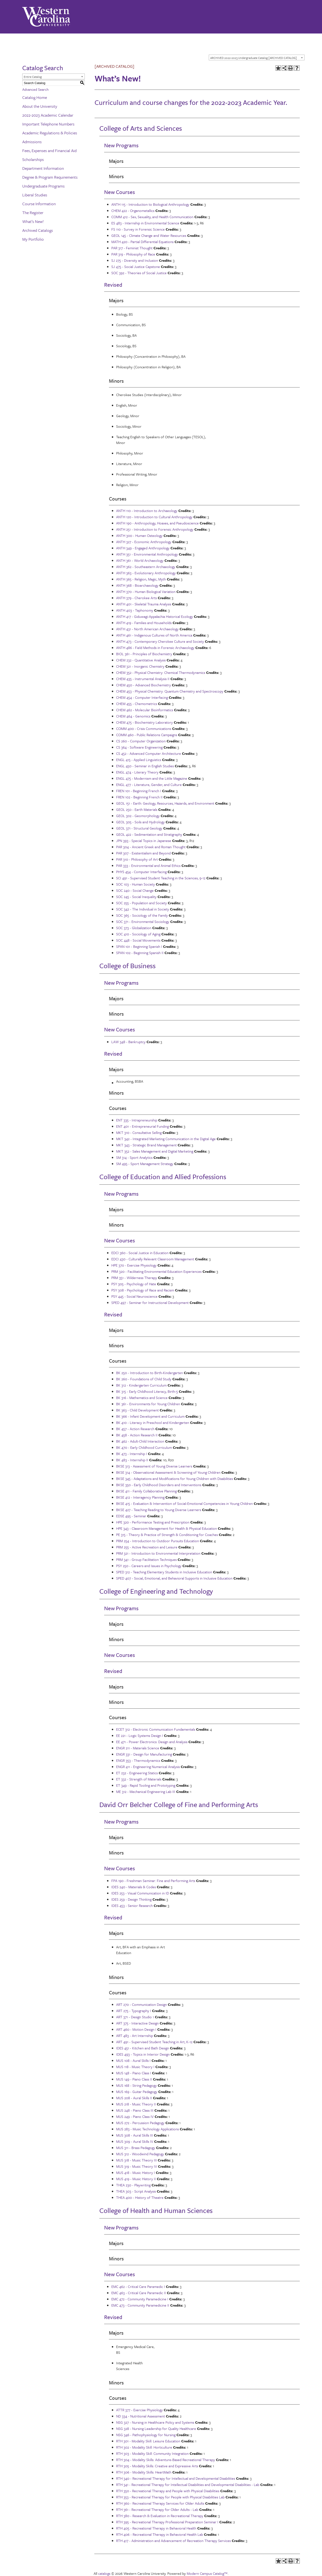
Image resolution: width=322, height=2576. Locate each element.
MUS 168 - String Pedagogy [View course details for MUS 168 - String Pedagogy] (136, 2085)
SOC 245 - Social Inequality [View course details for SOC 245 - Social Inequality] (136, 896)
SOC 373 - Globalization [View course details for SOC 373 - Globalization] (133, 927)
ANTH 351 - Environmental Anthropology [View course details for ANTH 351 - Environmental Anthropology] (147, 554)
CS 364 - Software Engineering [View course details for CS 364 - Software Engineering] (139, 747)
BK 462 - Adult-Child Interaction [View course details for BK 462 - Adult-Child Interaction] (140, 1441)
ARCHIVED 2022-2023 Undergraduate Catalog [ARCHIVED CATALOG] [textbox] (253, 58)
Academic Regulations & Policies (49, 133)
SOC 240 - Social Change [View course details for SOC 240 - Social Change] (135, 890)
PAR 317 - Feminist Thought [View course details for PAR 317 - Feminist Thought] (132, 247)
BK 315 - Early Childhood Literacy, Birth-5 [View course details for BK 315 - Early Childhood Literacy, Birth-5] (147, 1391)
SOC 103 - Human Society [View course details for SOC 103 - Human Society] (135, 884)
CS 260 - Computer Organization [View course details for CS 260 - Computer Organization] (141, 741)
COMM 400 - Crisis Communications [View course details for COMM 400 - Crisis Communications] (143, 728)
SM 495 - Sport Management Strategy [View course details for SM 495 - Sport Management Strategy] (144, 1163)
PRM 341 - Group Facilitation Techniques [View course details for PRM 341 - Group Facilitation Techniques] (146, 1559)
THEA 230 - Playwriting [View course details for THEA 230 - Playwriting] (133, 2185)
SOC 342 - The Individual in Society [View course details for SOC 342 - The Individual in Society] (142, 909)
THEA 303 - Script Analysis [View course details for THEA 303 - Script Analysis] (136, 2191)
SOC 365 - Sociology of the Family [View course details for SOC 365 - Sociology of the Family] (142, 915)
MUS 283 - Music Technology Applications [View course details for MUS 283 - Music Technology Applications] (147, 2129)
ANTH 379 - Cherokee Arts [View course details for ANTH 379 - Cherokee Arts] (136, 597)
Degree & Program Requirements (50, 177)
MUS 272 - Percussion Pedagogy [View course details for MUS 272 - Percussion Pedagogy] (140, 2122)
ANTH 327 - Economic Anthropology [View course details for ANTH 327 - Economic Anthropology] (143, 541)
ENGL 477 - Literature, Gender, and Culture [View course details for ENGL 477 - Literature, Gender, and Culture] (149, 784)
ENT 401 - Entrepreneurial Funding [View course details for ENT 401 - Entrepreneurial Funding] (142, 1126)
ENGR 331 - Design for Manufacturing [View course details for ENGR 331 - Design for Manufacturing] (144, 1754)
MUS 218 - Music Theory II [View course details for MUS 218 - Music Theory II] (136, 2104)
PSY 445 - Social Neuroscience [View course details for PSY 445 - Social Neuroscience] (134, 1296)
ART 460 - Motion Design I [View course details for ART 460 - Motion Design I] (136, 2029)
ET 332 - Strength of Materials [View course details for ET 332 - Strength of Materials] (138, 1779)
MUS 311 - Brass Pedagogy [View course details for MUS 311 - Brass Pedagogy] (135, 2147)
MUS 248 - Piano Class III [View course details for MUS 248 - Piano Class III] (134, 2110)
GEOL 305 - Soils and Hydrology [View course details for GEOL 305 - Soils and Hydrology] (140, 822)
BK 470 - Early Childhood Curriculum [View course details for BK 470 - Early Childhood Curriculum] (144, 1447)
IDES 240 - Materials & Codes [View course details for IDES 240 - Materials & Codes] (133, 1886)
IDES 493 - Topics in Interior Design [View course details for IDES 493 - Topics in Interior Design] (143, 2054)
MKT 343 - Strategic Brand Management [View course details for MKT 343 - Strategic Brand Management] (146, 1145)
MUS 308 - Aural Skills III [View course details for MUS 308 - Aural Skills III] (134, 2135)
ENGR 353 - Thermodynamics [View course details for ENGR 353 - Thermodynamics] (138, 1760)
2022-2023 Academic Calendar (47, 115)
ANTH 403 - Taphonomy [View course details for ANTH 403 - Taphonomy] (134, 610)
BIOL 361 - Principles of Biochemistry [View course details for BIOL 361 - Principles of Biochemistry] (144, 653)
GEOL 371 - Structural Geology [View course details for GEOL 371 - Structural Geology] (139, 828)
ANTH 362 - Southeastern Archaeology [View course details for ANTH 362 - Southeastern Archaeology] (145, 566)
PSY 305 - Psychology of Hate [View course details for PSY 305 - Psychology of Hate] (133, 1283)
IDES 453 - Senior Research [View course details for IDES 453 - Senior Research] (132, 1905)
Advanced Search (35, 89)
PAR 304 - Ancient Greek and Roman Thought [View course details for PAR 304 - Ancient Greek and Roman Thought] (151, 846)
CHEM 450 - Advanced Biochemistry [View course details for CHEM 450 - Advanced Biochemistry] (143, 685)
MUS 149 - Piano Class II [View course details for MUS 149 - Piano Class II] (134, 2079)
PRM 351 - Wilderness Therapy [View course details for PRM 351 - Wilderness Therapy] (134, 1277)
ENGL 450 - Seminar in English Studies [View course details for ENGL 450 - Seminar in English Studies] (145, 765)
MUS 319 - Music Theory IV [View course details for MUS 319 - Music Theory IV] (136, 2166)
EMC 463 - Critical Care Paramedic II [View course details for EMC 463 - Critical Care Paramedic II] (138, 2292)
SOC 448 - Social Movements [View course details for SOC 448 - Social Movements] (138, 940)
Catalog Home (34, 97)
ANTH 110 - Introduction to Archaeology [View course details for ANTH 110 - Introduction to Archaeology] (146, 510)
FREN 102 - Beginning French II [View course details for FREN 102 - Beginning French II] (139, 797)
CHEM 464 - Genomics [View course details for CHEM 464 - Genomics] (133, 716)
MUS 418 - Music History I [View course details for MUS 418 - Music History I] (135, 2172)
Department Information (43, 168)
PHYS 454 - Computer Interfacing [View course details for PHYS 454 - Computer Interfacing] (141, 871)
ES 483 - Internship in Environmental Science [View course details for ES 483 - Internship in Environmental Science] (145, 223)
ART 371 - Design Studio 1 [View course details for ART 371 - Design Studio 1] (135, 2016)
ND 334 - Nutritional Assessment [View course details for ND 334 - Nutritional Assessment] (140, 2416)
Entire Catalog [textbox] (33, 76)
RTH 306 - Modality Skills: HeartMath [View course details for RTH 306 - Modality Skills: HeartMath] (143, 2472)
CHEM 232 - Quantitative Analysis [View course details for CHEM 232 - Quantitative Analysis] (141, 660)
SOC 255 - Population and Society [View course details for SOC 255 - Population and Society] (141, 902)
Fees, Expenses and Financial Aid (49, 151)
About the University (39, 106)
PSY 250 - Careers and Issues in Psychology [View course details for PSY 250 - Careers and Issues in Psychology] (148, 1565)
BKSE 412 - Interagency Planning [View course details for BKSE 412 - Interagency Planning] (140, 1497)
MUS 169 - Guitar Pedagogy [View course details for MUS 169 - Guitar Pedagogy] (136, 2091)
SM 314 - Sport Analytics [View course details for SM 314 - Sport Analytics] (134, 1157)
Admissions (32, 142)
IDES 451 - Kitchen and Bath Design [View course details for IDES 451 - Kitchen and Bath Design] (142, 2048)
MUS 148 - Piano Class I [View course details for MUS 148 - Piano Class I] (133, 2073)
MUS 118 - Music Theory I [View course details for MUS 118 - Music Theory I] (135, 2066)
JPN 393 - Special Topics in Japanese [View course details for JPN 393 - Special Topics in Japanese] (143, 840)
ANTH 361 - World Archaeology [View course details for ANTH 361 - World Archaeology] (140, 560)
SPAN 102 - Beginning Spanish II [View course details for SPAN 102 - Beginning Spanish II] (140, 952)
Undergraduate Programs (43, 186)
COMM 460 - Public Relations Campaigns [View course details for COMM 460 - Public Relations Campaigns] (146, 734)
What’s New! (33, 221)
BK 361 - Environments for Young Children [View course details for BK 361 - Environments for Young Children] (148, 1403)
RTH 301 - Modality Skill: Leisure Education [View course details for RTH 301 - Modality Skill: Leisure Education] (148, 2441)
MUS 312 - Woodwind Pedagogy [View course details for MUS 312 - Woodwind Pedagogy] (140, 2153)
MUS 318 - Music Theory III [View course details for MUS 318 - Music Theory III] (136, 2160)
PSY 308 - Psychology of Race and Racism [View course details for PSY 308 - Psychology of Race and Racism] (142, 1290)
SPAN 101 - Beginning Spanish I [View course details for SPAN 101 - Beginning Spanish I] (139, 946)
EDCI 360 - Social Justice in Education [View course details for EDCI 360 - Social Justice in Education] (140, 1252)
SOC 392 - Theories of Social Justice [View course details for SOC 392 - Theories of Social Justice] (139, 272)
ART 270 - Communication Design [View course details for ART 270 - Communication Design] (141, 2004)
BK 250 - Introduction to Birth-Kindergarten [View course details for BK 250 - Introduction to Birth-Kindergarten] (149, 1372)
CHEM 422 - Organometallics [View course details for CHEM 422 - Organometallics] (132, 210)
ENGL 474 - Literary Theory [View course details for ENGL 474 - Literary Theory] (137, 772)
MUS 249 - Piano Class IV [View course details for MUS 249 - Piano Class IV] (135, 2116)
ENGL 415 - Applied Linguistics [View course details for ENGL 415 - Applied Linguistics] (138, 759)
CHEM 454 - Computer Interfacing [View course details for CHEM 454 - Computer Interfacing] (142, 697)
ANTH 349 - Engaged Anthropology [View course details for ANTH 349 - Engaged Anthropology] (142, 548)
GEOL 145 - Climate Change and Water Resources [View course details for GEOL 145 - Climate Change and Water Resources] (148, 235)
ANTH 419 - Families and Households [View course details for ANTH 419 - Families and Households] (144, 622)
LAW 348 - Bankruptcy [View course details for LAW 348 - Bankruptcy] (128, 1041)
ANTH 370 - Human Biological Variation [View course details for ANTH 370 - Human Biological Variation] (145, 591)
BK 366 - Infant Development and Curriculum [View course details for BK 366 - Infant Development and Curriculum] (150, 1416)
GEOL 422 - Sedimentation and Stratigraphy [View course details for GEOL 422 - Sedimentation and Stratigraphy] (149, 834)
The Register (32, 213)
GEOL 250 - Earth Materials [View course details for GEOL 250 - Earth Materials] (136, 809)
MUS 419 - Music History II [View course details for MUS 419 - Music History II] (136, 2178)
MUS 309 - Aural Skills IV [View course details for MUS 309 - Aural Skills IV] (134, 2141)
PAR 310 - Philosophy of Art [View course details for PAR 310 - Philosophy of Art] (137, 859)
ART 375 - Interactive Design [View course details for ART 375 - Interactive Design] (137, 2023)
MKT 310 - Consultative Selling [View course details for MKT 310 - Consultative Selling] (139, 1132)
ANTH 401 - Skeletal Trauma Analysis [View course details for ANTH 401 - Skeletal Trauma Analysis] (143, 604)
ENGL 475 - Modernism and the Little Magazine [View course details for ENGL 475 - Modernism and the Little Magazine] (151, 778)
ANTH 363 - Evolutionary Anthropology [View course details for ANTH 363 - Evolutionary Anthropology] (146, 572)
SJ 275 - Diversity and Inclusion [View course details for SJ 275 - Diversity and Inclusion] (134, 260)
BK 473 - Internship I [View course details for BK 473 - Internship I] (131, 1453)
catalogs (104, 2573)
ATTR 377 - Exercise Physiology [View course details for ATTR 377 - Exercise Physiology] (139, 2409)
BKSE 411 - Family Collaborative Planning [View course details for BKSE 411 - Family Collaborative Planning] (146, 1491)
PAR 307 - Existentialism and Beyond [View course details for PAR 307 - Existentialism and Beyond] (143, 853)
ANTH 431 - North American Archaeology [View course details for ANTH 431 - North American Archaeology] (147, 628)
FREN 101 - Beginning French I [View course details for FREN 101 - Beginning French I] (138, 790)
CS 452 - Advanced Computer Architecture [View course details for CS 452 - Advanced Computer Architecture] (148, 753)
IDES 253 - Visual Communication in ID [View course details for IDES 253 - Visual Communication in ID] (140, 1893)
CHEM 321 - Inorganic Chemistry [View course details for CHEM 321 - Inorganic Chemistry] (140, 666)
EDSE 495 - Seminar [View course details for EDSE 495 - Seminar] (131, 1515)
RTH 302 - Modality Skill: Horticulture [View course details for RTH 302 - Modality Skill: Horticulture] (144, 2447)
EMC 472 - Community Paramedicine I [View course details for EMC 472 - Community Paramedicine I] (139, 2299)
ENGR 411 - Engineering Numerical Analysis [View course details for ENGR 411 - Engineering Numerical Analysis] (148, 1766)
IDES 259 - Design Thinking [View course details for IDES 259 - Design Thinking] (131, 1899)
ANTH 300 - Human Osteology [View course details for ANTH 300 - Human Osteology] (139, 535)
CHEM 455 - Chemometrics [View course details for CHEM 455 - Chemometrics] (136, 703)
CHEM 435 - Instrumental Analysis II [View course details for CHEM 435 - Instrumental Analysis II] (142, 678)
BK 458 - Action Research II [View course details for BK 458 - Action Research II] (137, 1435)
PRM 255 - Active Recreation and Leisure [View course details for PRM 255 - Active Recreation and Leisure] (146, 1547)
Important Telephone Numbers (48, 124)
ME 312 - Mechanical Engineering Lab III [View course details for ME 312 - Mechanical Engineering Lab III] (145, 1791)
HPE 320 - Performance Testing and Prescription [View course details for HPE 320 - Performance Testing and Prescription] (152, 1522)
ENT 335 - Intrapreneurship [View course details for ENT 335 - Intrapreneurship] (136, 1120)
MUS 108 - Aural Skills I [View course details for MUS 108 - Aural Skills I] (133, 2060)
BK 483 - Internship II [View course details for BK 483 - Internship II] (132, 1459)
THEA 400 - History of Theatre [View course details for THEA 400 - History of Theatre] (140, 2197)
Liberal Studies (34, 195)
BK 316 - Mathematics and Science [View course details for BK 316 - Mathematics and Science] (142, 1397)
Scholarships (33, 159)
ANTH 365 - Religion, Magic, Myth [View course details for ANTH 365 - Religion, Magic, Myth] (141, 579)
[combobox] (257, 57)
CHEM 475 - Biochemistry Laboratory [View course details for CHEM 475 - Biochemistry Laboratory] (144, 722)
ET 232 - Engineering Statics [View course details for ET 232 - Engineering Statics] (137, 1772)
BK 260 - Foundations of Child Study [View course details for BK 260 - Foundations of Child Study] (143, 1379)
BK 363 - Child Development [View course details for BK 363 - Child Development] (137, 1410)
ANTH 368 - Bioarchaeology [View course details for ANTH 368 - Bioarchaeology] (137, 585)
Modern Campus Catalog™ (207, 2573)
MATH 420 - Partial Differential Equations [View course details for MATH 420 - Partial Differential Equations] (142, 241)
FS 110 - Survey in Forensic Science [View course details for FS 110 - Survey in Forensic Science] (138, 229)
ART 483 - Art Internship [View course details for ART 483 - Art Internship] (134, 2035)
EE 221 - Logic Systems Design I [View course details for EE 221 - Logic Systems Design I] (139, 1735)
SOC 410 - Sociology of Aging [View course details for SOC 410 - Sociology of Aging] (138, 934)
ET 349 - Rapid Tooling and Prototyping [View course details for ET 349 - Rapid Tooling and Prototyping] (145, 1785)
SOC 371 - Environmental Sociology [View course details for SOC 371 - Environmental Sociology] (142, 921)
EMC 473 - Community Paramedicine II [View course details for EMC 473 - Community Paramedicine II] (140, 2305)
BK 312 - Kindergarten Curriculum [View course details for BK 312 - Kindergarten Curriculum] (141, 1385)
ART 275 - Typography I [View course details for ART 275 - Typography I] (133, 2010)
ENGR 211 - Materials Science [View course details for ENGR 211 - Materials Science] (137, 1748)
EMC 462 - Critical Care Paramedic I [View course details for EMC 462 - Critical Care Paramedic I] (138, 2286)
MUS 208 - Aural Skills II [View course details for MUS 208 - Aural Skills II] (134, 2097)
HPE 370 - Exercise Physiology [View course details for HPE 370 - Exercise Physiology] (134, 1265)
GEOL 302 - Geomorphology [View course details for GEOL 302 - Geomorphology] (138, 815)
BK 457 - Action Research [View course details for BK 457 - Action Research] (135, 1428)
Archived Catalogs (37, 230)
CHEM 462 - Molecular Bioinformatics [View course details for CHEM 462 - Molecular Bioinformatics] (144, 709)
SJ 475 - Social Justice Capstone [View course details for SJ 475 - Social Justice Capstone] (135, 266)
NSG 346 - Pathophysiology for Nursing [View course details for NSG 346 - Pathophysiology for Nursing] (145, 2434)
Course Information (39, 204)
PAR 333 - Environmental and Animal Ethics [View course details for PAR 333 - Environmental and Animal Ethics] (148, 865)
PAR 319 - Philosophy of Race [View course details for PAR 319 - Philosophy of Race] (133, 254)
